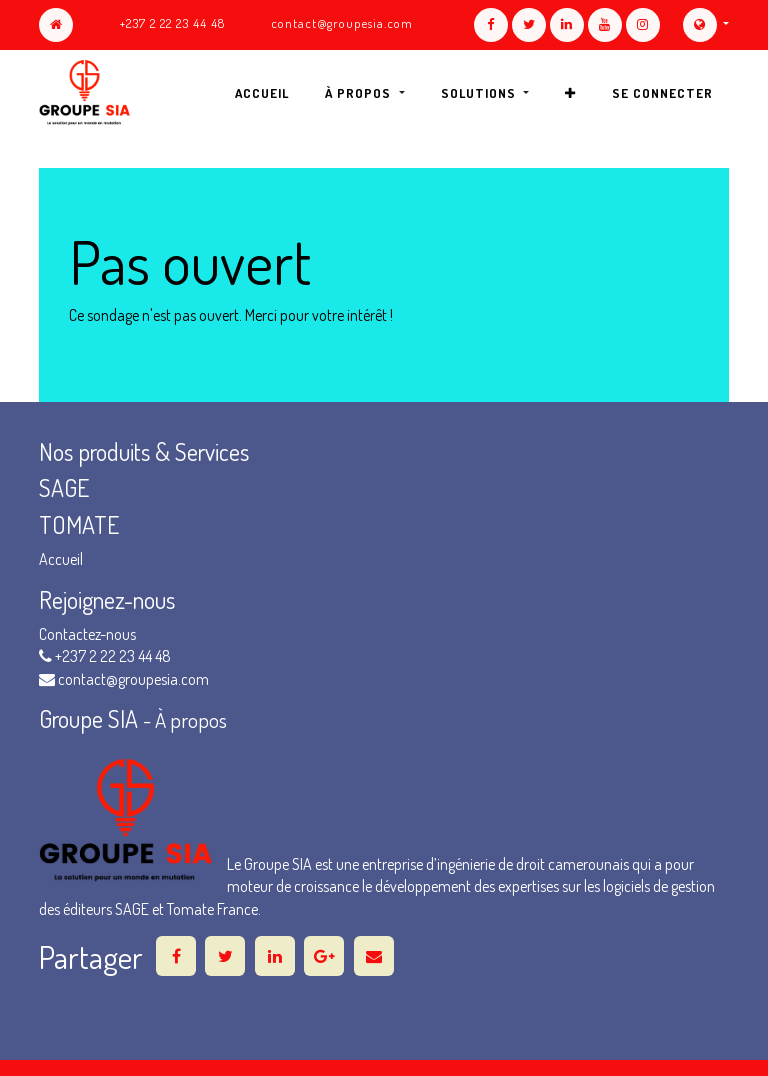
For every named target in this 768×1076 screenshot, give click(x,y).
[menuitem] (262, 93)
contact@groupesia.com (342, 23)
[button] (570, 93)
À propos (191, 720)
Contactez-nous (87, 634)
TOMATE (79, 524)
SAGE (66, 487)
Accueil (61, 559)
